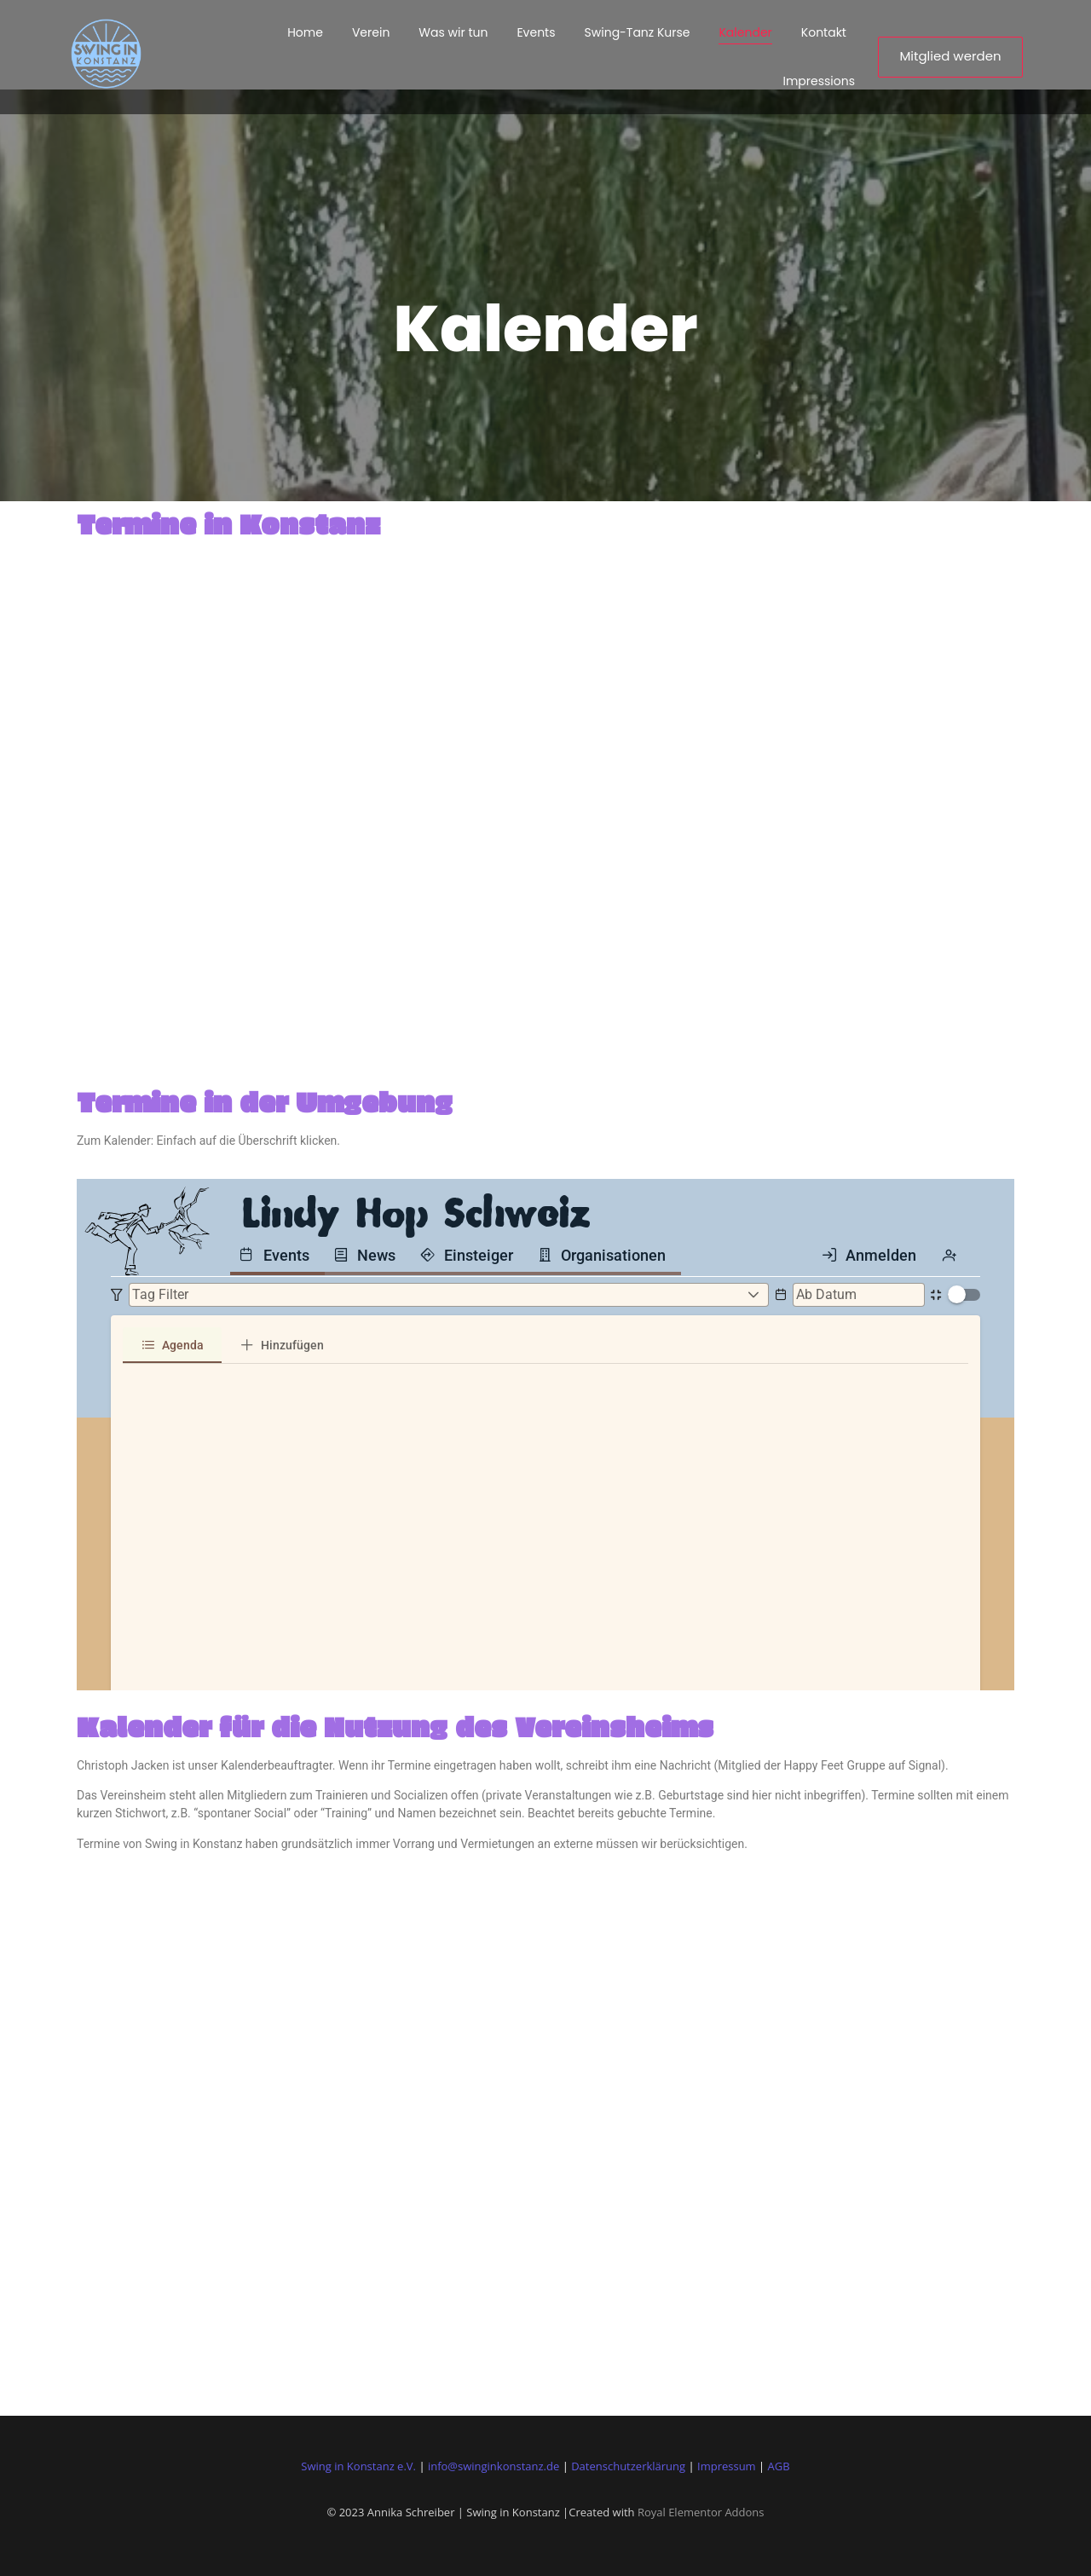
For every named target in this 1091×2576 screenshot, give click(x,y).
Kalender (745, 32)
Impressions (818, 81)
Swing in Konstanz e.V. (358, 2466)
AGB (779, 2466)
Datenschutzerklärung (628, 2466)
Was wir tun (453, 32)
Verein (371, 32)
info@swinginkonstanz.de (493, 2466)
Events (536, 32)
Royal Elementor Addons (701, 2512)
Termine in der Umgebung (265, 1101)
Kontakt (823, 32)
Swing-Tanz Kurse (637, 32)
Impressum (726, 2466)
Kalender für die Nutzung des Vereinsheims (395, 1726)
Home (305, 32)
